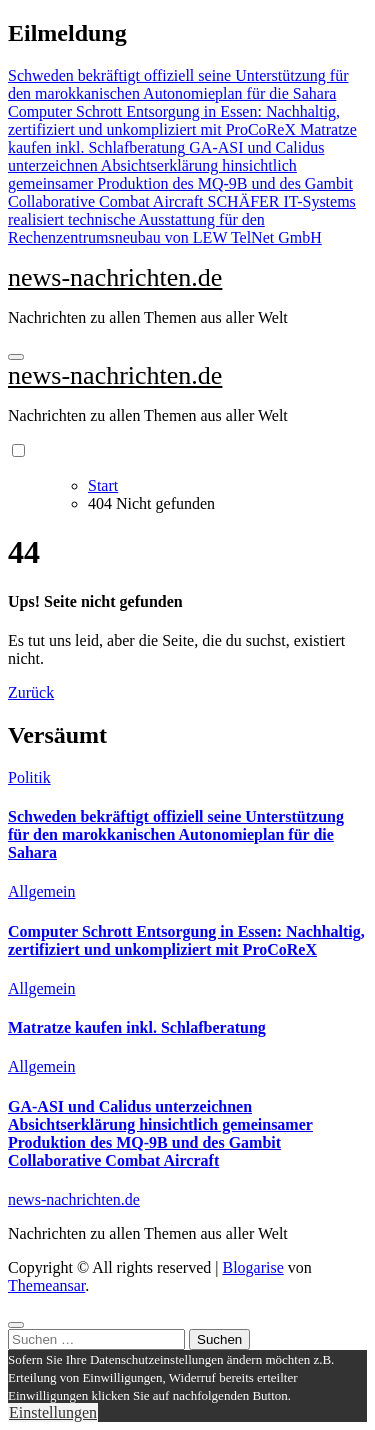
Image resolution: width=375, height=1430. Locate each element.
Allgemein (42, 891)
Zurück (31, 692)
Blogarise (252, 1267)
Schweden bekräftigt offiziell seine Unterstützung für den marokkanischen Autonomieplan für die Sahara (176, 834)
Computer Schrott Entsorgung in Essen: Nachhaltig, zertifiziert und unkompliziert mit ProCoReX (186, 940)
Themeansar (46, 1285)
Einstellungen (53, 1412)
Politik (29, 777)
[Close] (16, 1325)
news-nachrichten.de (115, 277)
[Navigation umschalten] (16, 357)
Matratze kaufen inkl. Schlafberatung (137, 1027)
